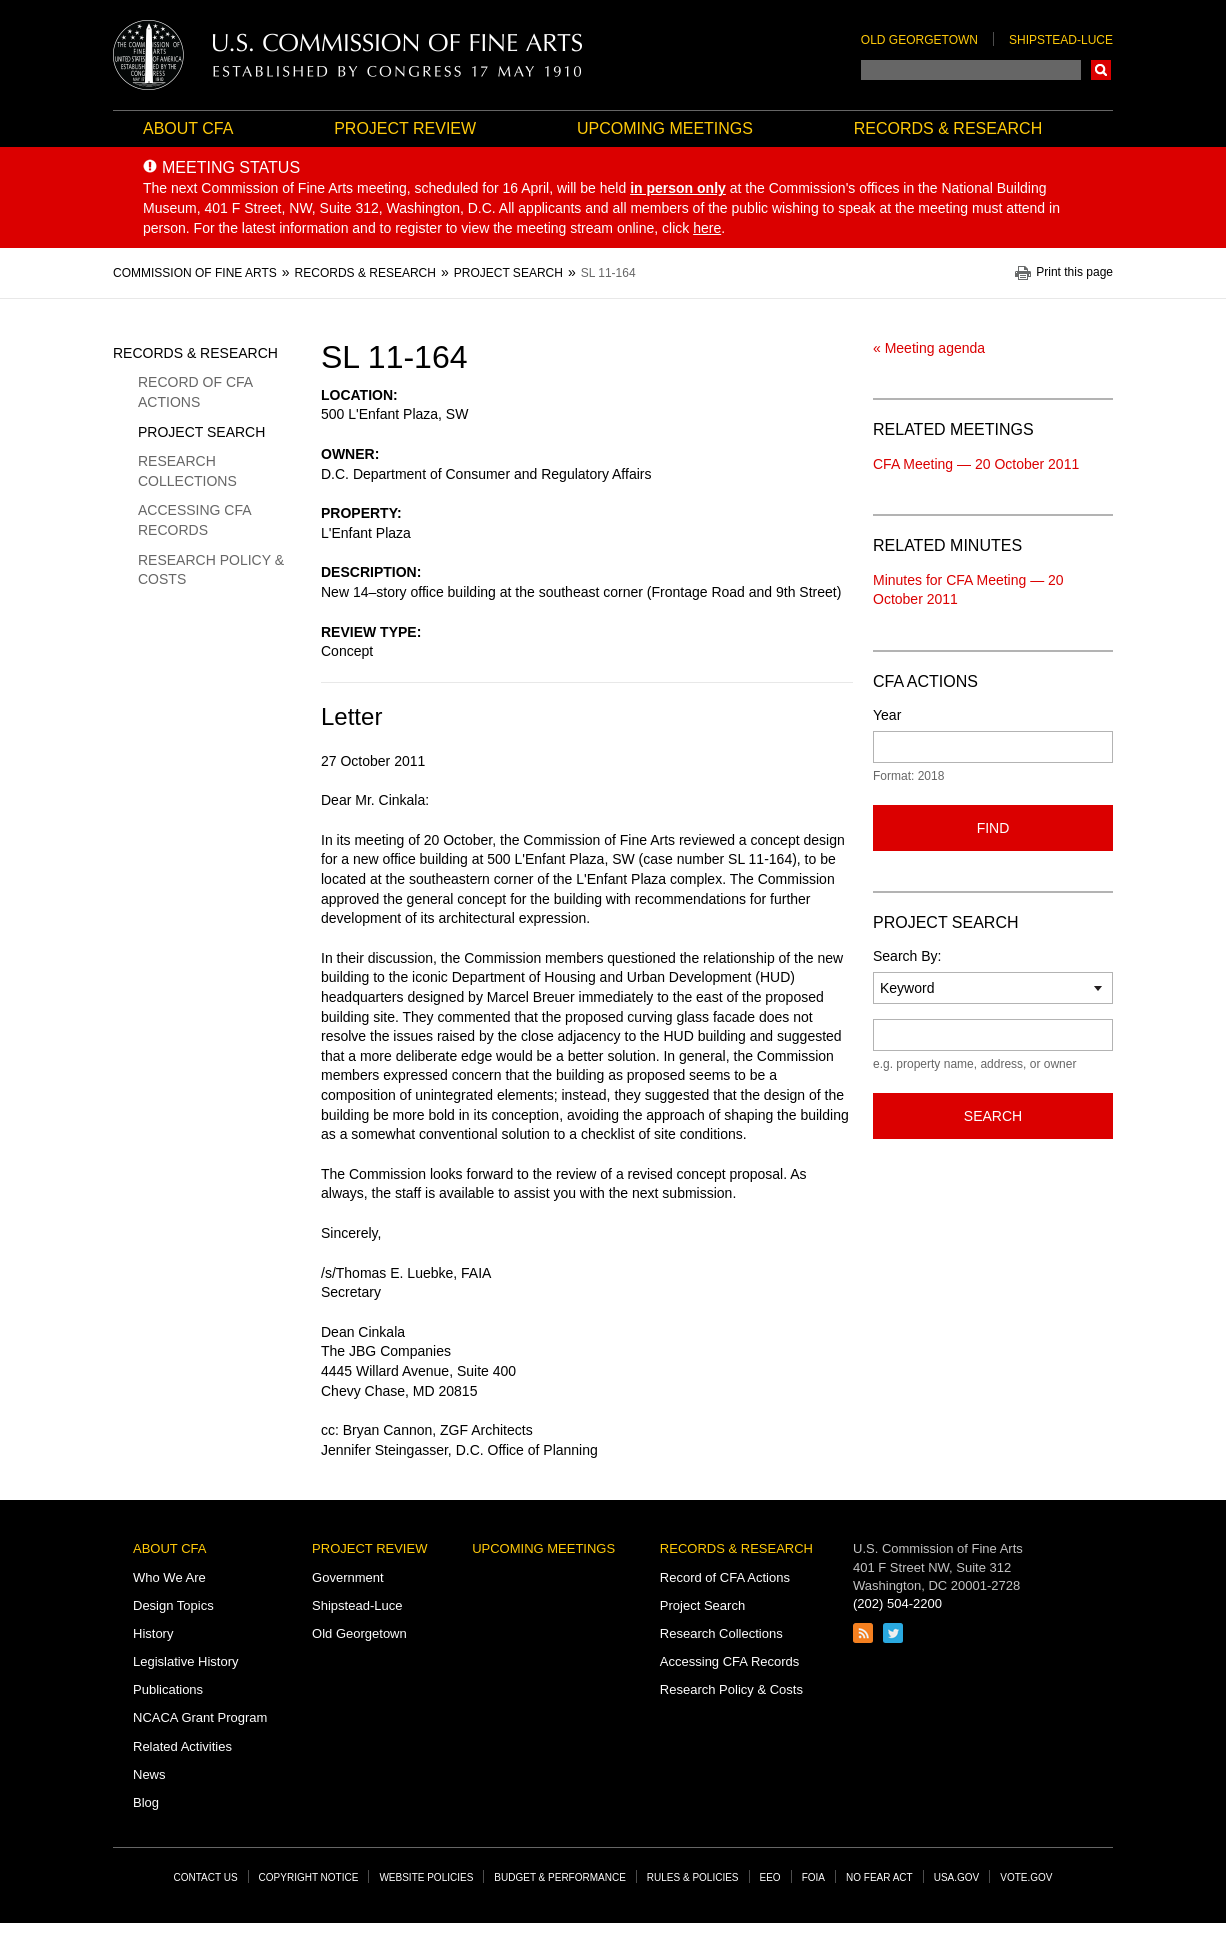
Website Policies (426, 1877)
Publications (168, 1689)
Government (348, 1577)
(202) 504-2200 (897, 1603)
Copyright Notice (309, 1877)
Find (993, 828)
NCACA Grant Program (200, 1717)
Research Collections (187, 471)
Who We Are (169, 1577)
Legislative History (186, 1661)
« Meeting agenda (929, 348)
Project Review (405, 128)
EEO (770, 1877)
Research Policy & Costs (211, 570)
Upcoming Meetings (665, 128)
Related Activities (182, 1746)
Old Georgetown (919, 40)
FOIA (813, 1877)
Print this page (1074, 272)
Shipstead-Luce (1061, 40)
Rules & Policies (693, 1877)
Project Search (201, 432)
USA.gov (957, 1877)
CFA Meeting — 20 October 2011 (976, 464)
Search (1101, 70)
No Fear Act (879, 1877)
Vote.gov (1026, 1877)
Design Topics (173, 1605)
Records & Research (948, 128)
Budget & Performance (560, 1877)
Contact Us (206, 1877)
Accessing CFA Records (194, 520)
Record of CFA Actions (195, 392)
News (149, 1774)
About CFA (188, 128)
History (153, 1633)
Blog (146, 1802)
